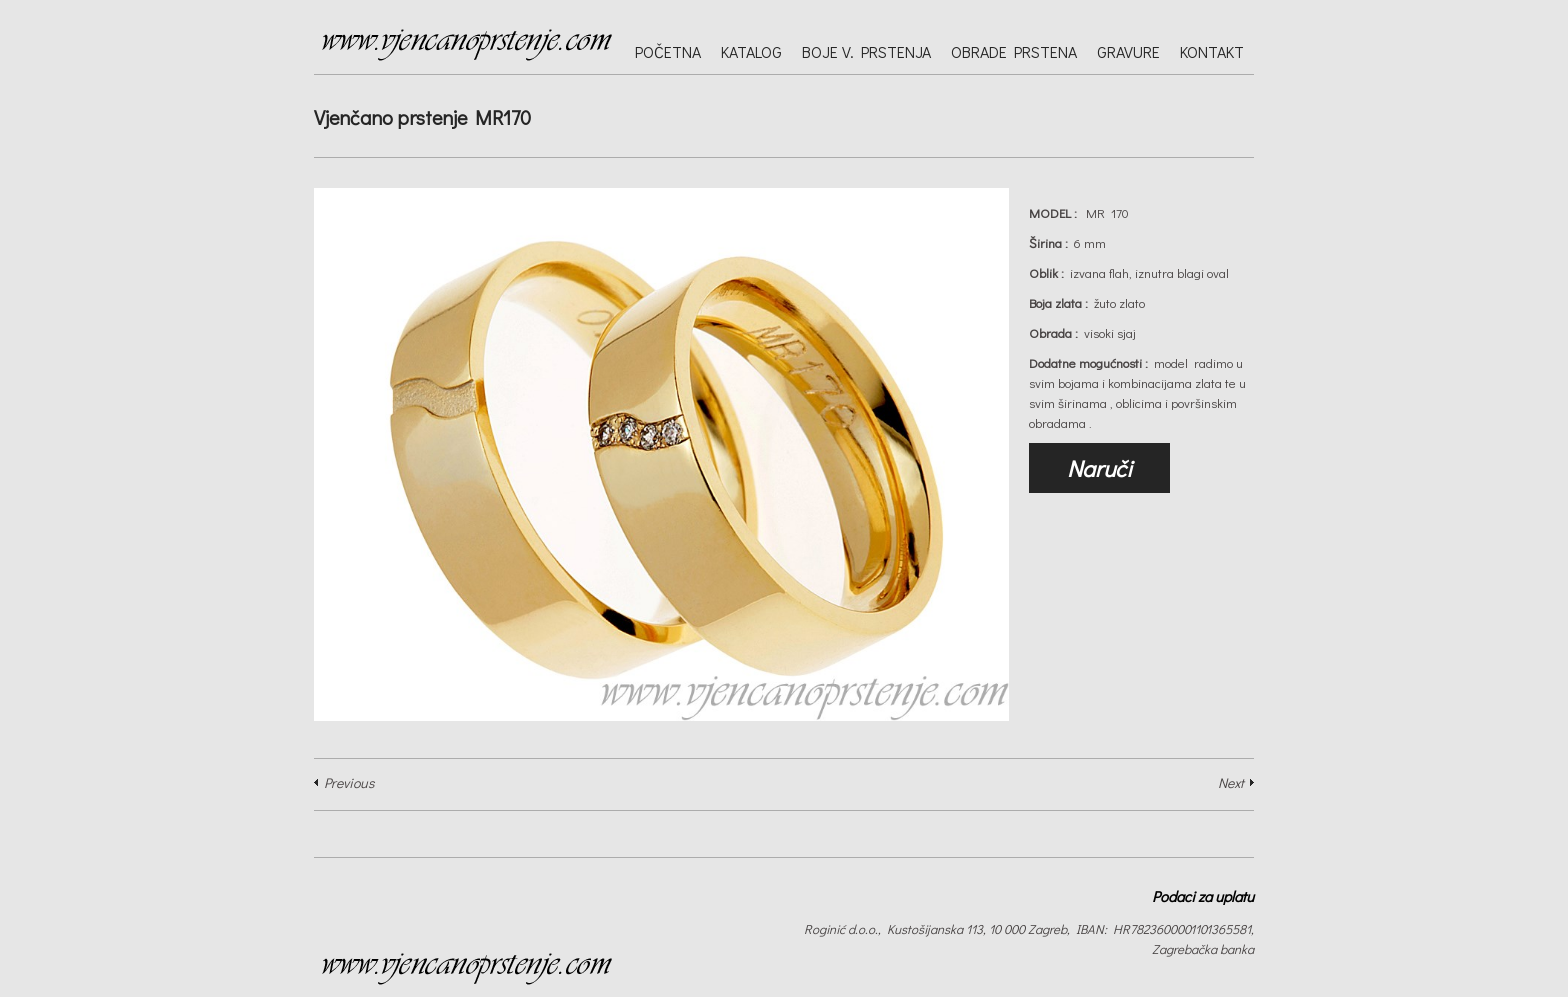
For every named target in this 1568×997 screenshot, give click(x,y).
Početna (668, 51)
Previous (349, 782)
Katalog (751, 51)
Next (1231, 782)
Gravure (1128, 51)
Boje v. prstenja (866, 51)
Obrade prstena (1014, 51)
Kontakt (1212, 51)
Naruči (1099, 468)
